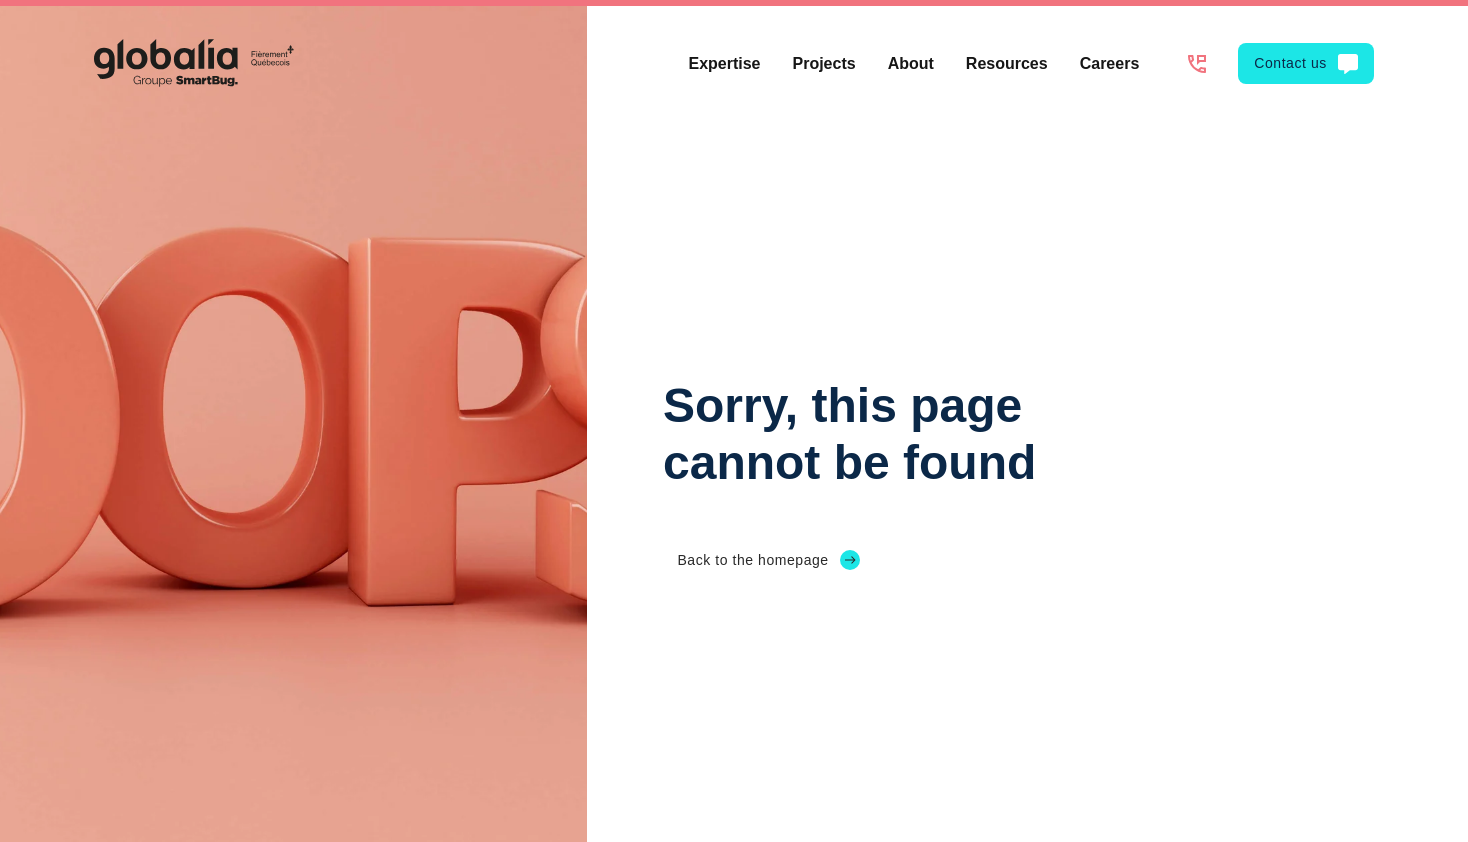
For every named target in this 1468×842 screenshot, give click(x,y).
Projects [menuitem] (824, 63)
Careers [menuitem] (1110, 63)
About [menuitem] (911, 63)
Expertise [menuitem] (724, 63)
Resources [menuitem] (1007, 63)
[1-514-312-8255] (1196, 64)
